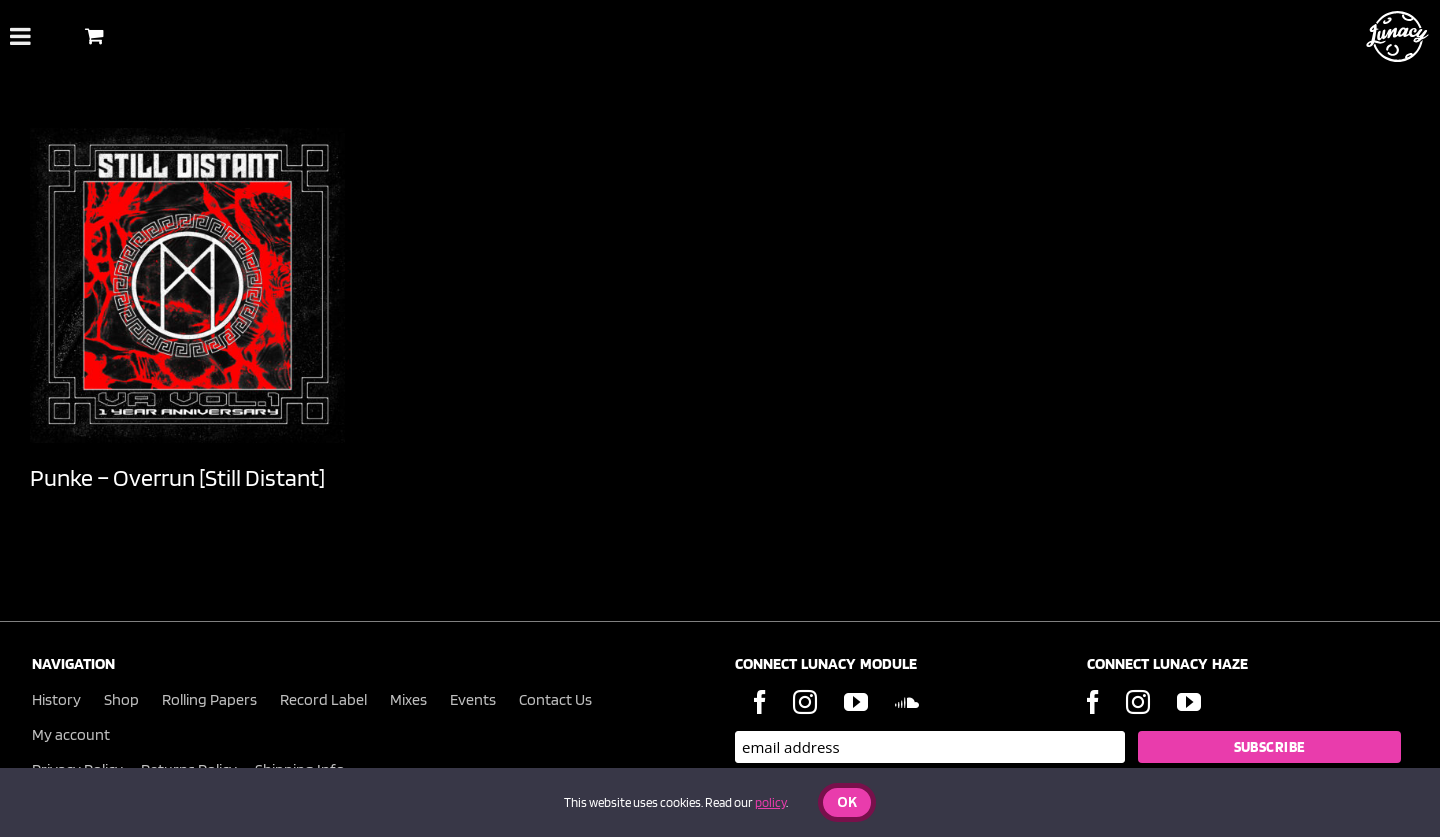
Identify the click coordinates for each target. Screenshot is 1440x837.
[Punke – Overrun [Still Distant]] (187, 285)
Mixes (408, 699)
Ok (847, 803)
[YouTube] (856, 702)
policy (770, 802)
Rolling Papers (209, 699)
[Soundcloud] (907, 702)
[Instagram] (805, 702)
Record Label (323, 699)
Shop (121, 699)
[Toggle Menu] (20, 36)
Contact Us (555, 699)
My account (71, 734)
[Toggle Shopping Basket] (94, 35)
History (56, 699)
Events (473, 699)
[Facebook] (760, 702)
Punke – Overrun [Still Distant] (177, 477)
